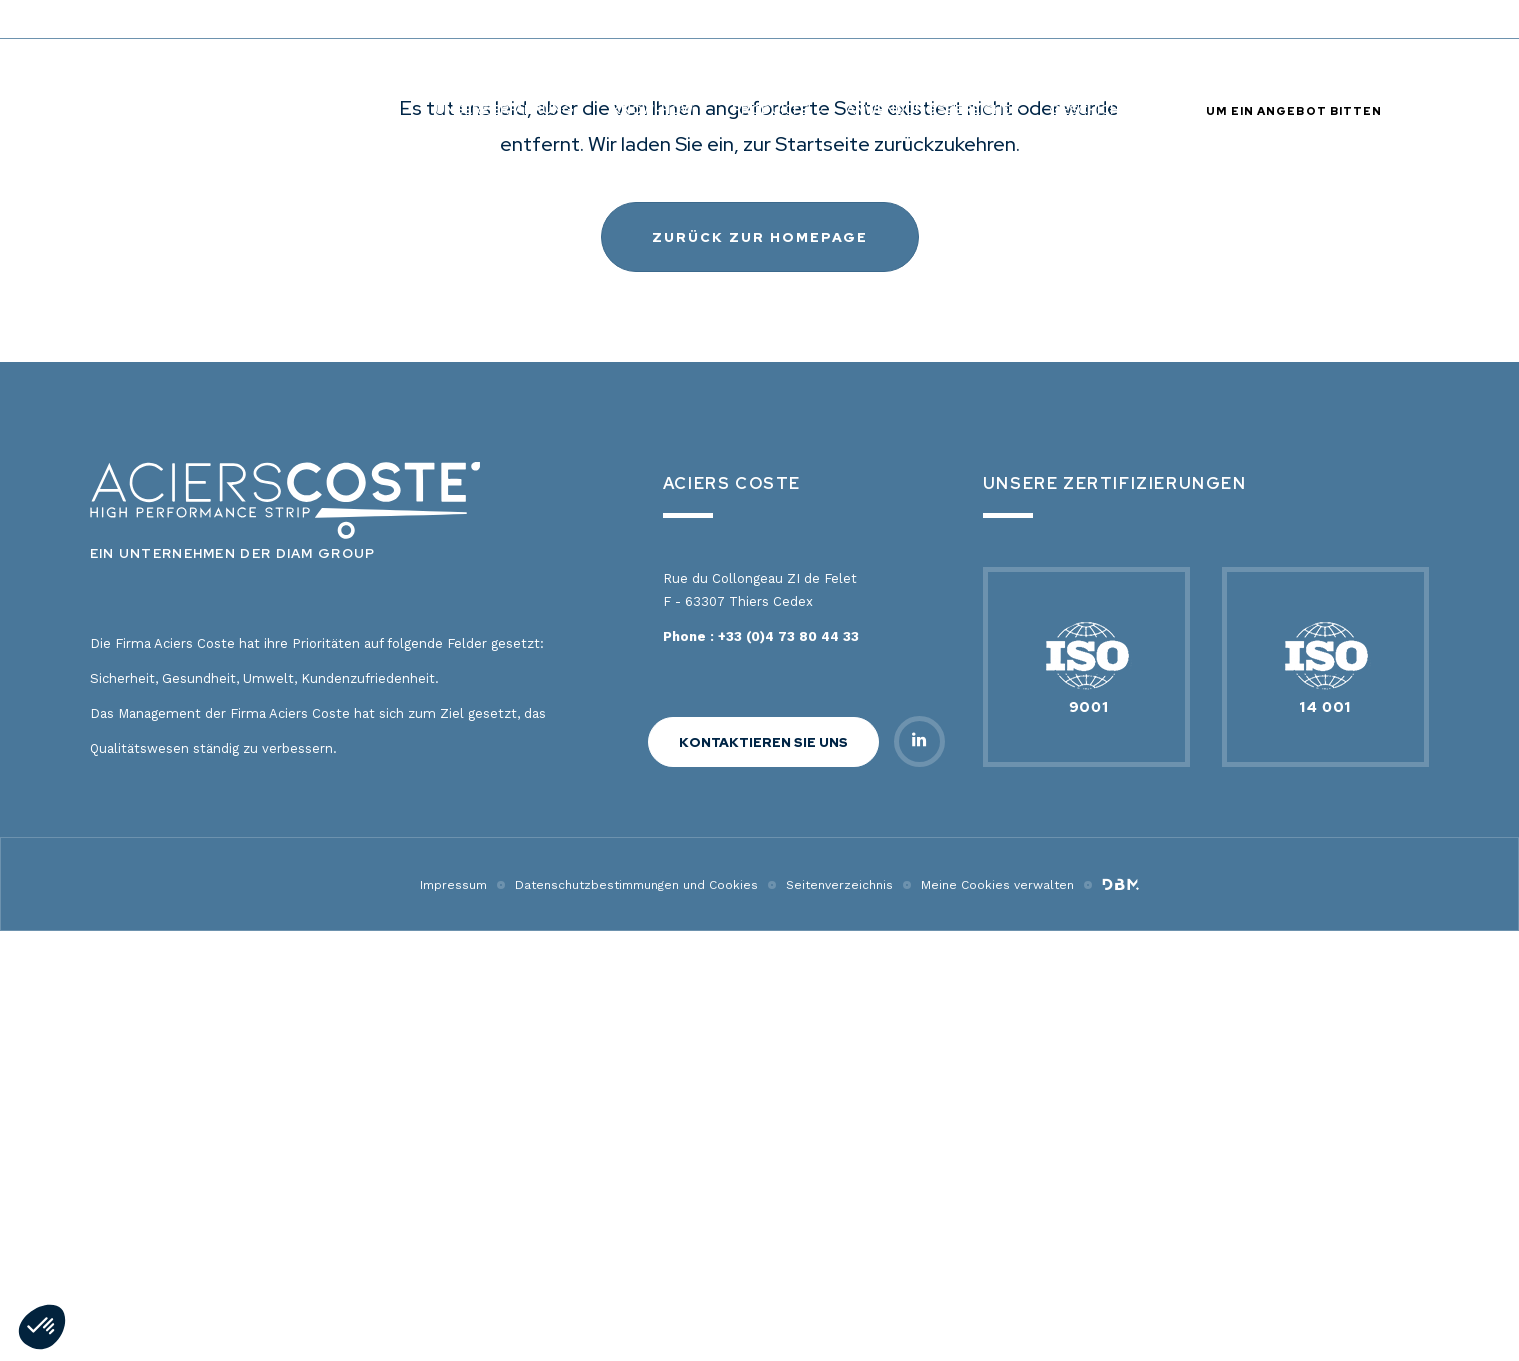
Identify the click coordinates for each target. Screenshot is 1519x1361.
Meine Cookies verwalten (997, 1315)
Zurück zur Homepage (760, 667)
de (1377, 18)
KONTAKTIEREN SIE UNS (763, 1172)
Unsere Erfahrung (504, 109)
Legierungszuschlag (1206, 19)
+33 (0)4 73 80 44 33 (788, 1066)
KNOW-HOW (652, 109)
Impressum (453, 1315)
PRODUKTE (770, 109)
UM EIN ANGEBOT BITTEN (1294, 111)
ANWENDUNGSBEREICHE (928, 109)
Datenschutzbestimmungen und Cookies (636, 1315)
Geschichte (1093, 109)
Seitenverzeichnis (839, 1315)
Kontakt (1071, 19)
